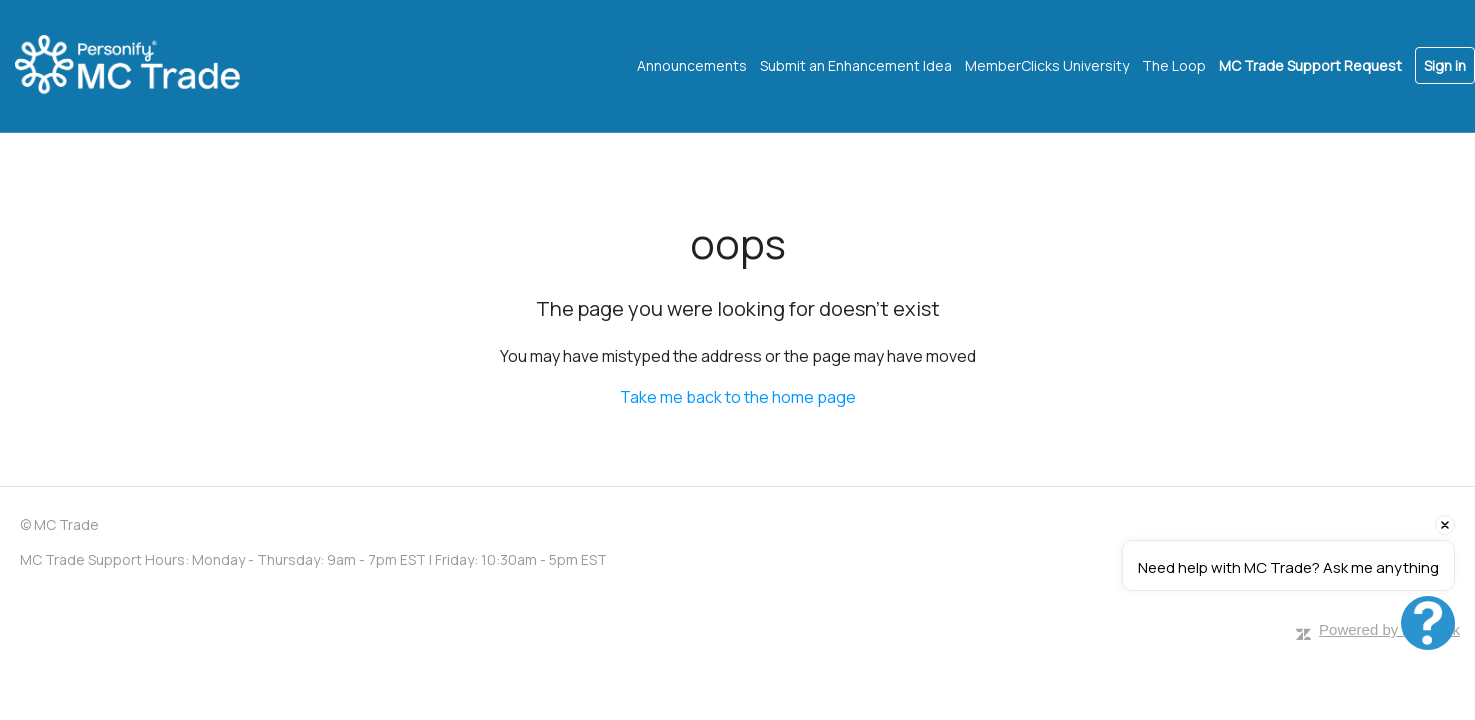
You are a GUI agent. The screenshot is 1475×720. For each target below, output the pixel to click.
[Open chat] (1428, 623)
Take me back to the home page (738, 397)
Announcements (692, 65)
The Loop (1174, 65)
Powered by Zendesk (1389, 629)
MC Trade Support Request (1310, 65)
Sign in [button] (1445, 65)
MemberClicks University (1047, 65)
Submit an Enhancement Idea (856, 65)
